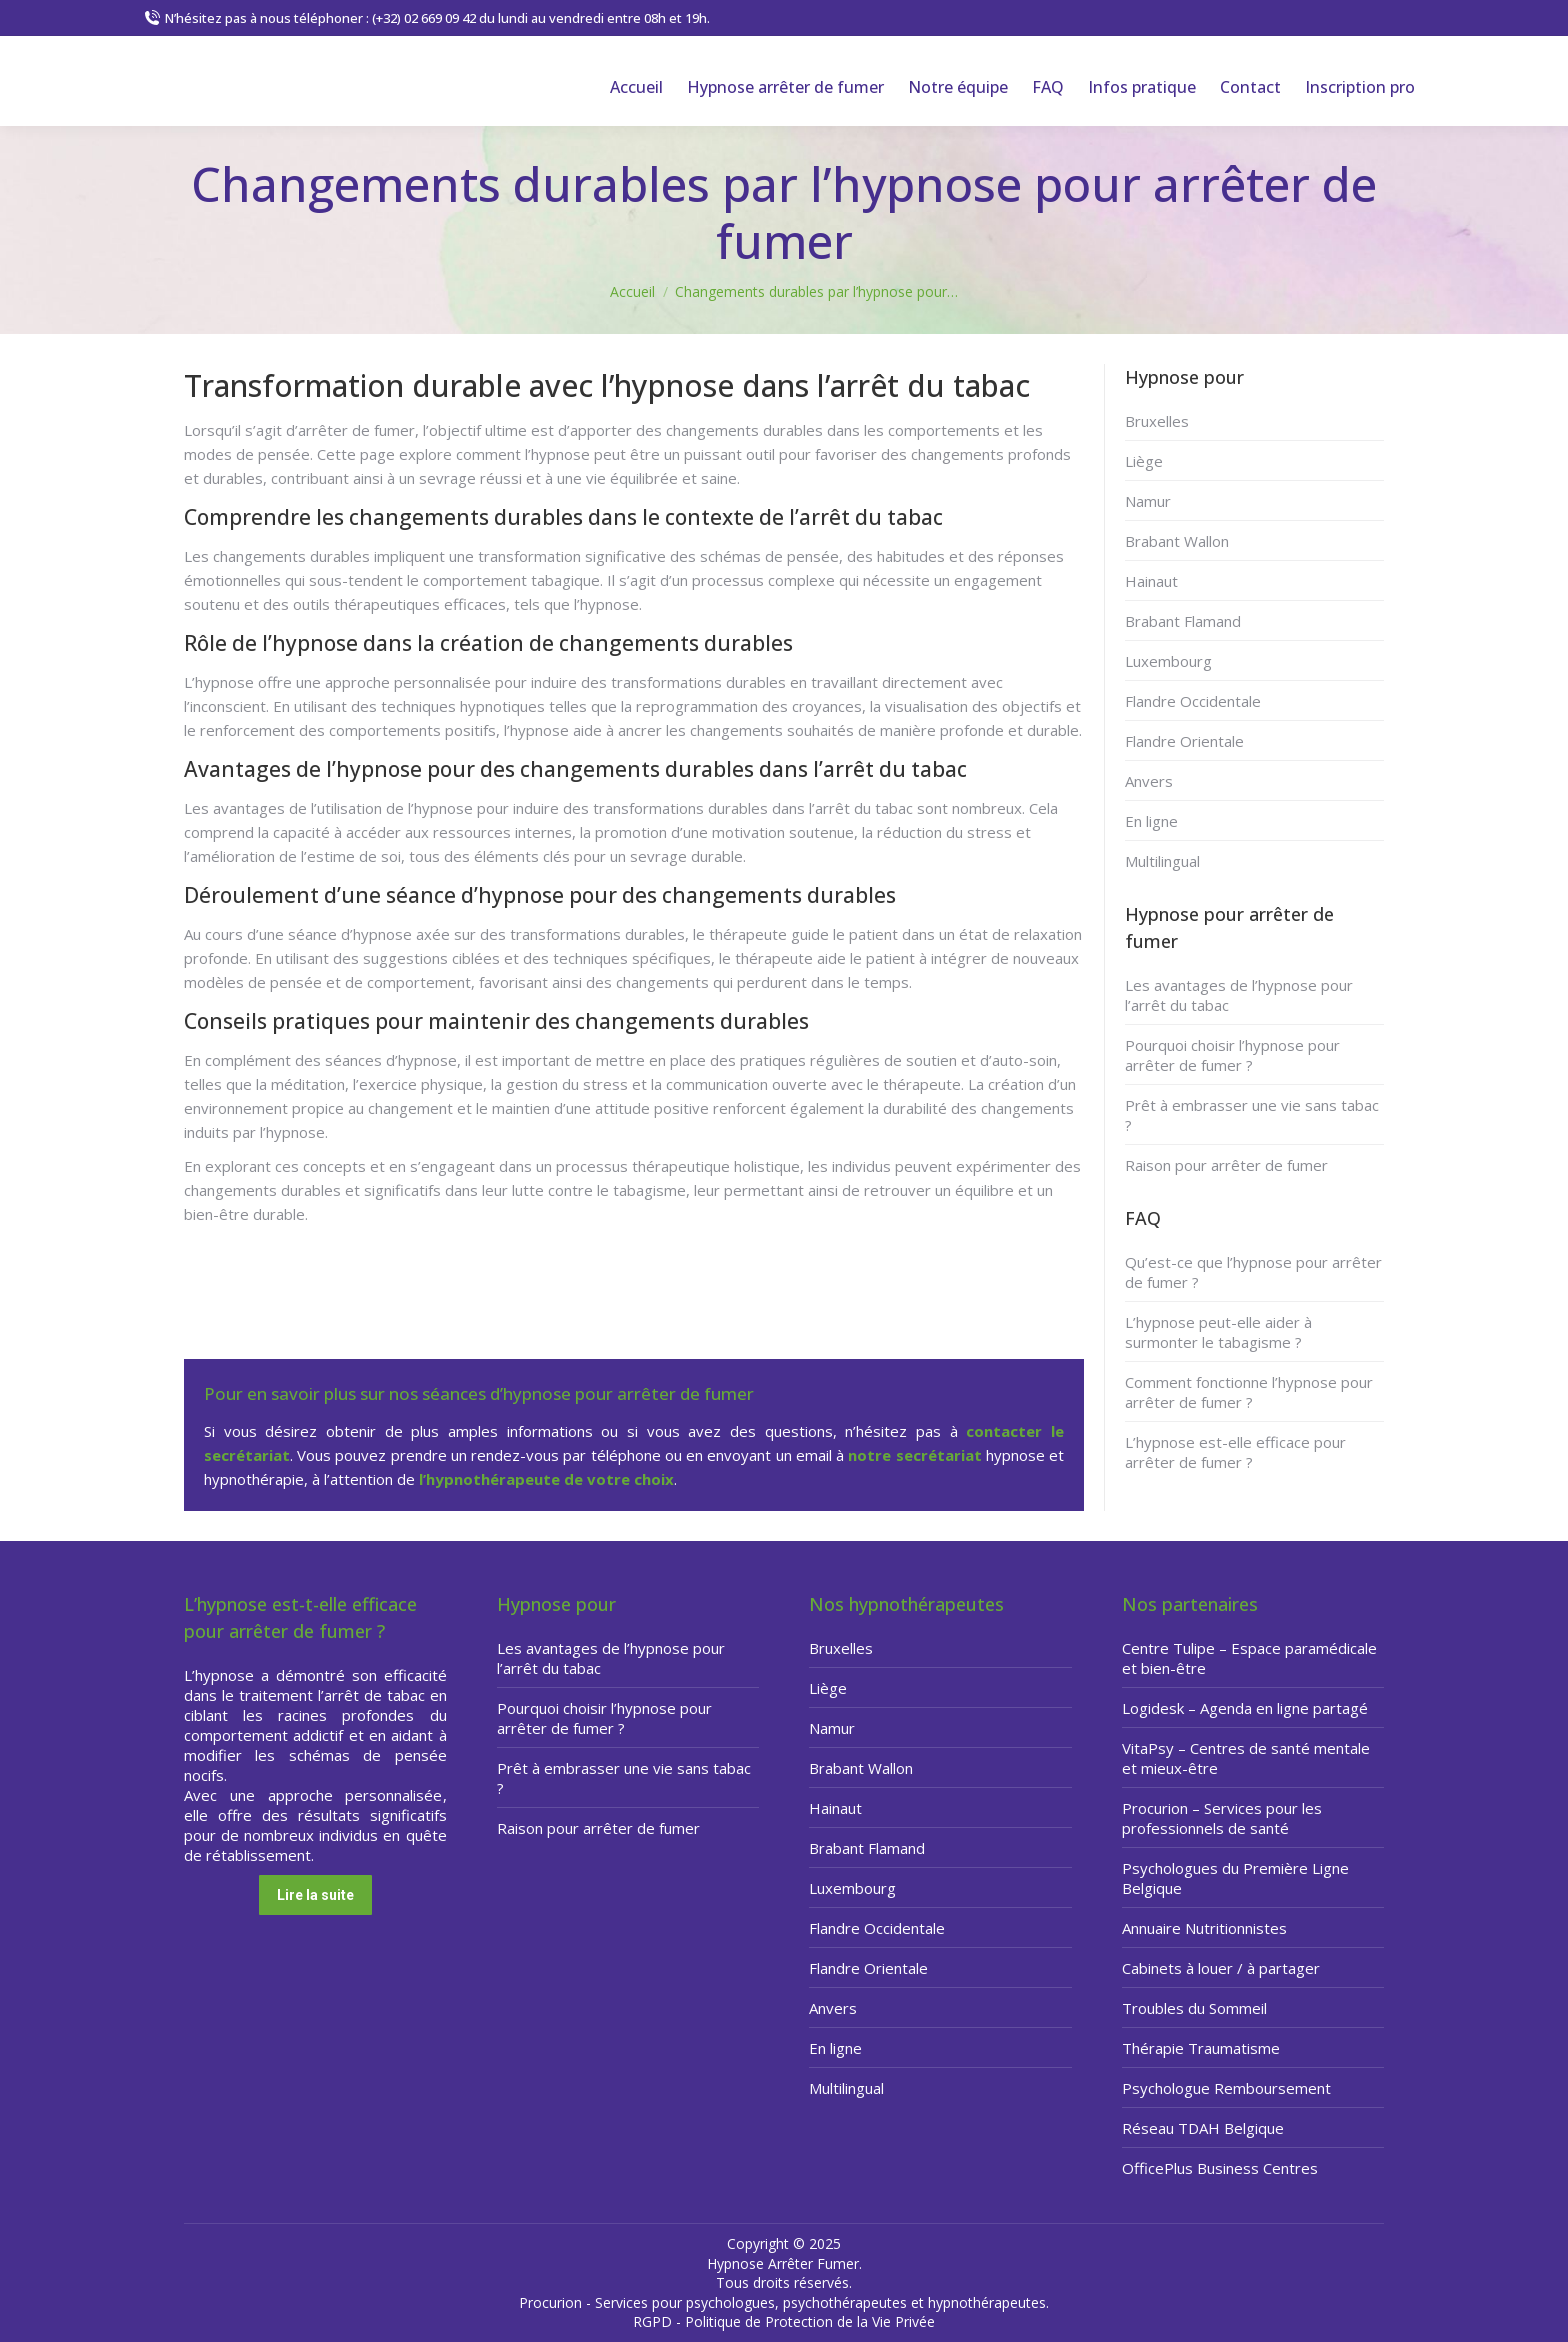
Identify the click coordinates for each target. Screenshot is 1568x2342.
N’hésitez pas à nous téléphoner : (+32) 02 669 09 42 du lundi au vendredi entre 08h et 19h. (427, 18)
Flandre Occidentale (1193, 701)
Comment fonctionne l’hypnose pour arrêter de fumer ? (1249, 1392)
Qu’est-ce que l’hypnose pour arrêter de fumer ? (1253, 1272)
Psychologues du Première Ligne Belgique (1235, 1878)
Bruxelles (1157, 421)
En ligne (1151, 821)
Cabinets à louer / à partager (1221, 1968)
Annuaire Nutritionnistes (1204, 1928)
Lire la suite (315, 1895)
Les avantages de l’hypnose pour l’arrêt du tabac (1239, 995)
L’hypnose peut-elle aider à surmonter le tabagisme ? (1218, 1332)
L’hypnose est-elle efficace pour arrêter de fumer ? (1235, 1452)
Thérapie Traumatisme (1201, 2048)
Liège (1144, 461)
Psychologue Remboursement (1226, 2088)
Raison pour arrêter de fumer (1226, 1165)
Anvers (1149, 781)
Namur (1148, 501)
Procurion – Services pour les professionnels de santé (1222, 1818)
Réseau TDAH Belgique (1203, 2128)
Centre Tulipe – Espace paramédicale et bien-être (1249, 1658)
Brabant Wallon (1177, 541)
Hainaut (1151, 581)
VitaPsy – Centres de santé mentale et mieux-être (1246, 1758)
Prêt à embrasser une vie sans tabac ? (1252, 1115)
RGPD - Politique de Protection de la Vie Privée (784, 2321)
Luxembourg (1168, 661)
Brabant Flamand (1183, 621)
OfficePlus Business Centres (1220, 2168)
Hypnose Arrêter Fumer (783, 2263)
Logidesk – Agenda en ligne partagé (1245, 1708)
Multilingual (1162, 861)
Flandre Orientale (1184, 741)
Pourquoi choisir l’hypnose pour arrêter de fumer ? (1232, 1055)
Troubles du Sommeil (1194, 2008)
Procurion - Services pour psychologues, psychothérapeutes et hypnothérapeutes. (784, 2302)
